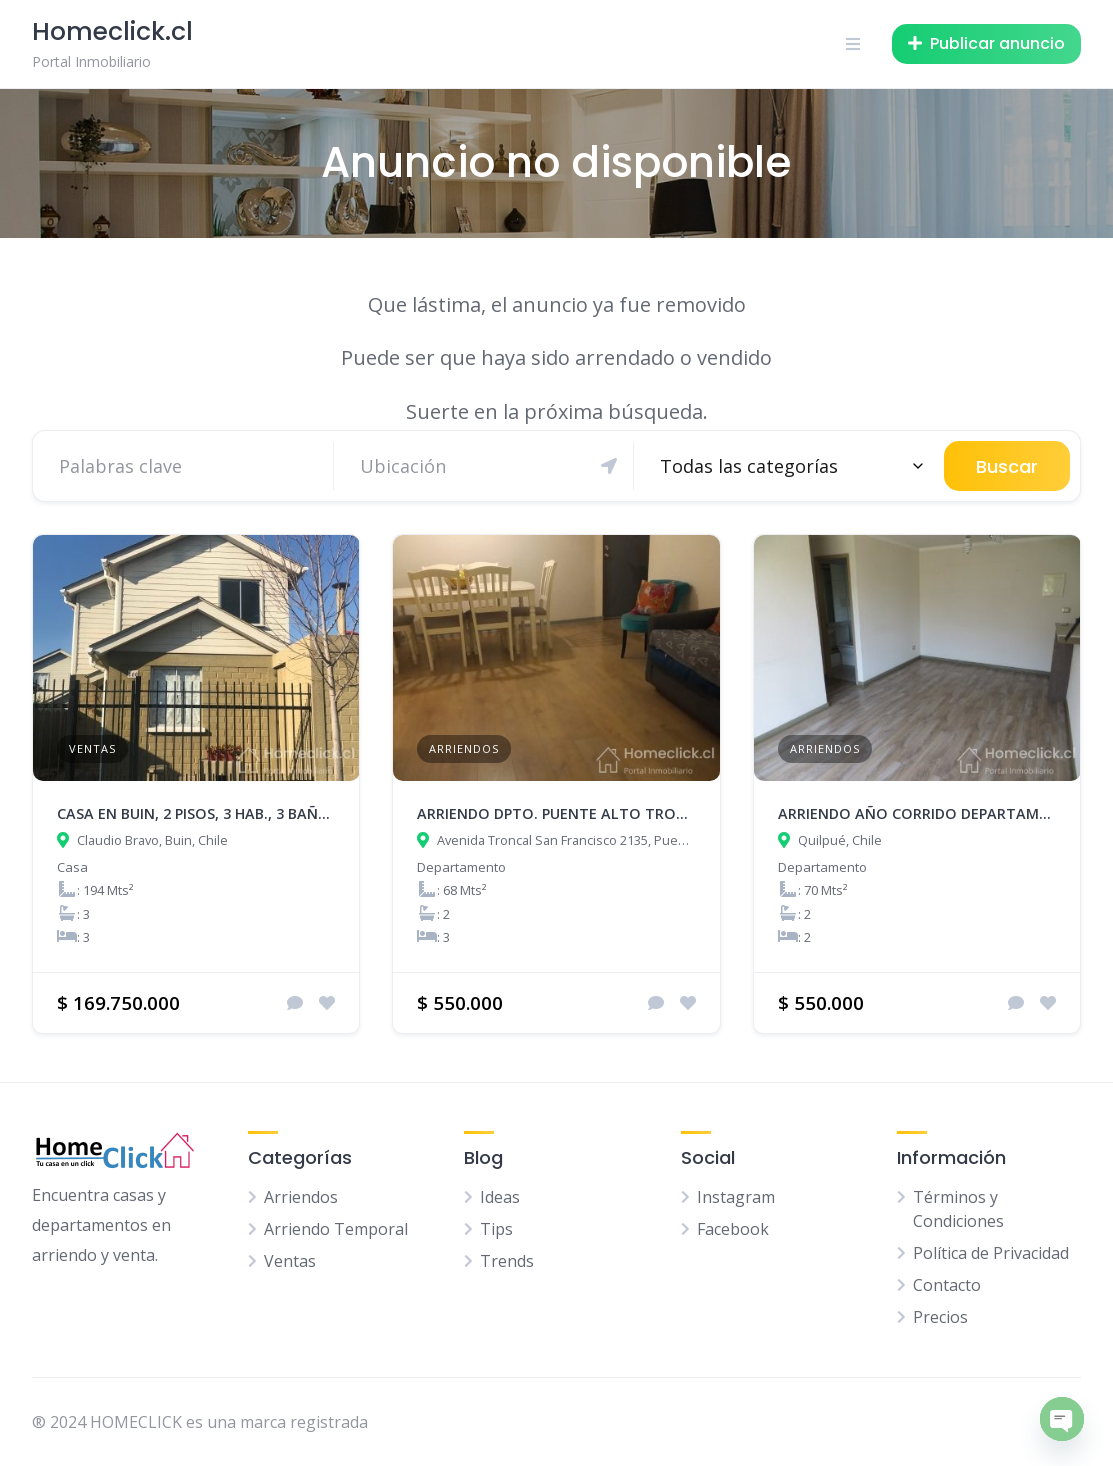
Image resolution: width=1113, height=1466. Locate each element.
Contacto (947, 1285)
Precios (940, 1317)
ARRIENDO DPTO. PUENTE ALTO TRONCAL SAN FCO (598, 813)
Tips (496, 1229)
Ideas (500, 1197)
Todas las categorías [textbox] (749, 466)
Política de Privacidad (991, 1253)
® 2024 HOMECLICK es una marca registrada (200, 1422)
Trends (507, 1261)
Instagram (736, 1197)
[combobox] (789, 466)
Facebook (733, 1229)
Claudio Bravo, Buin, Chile (152, 840)
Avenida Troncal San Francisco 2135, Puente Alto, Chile (566, 840)
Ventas (92, 748)
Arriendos (464, 748)
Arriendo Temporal (336, 1229)
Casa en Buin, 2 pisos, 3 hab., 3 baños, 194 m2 (226, 813)
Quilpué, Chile (840, 840)
